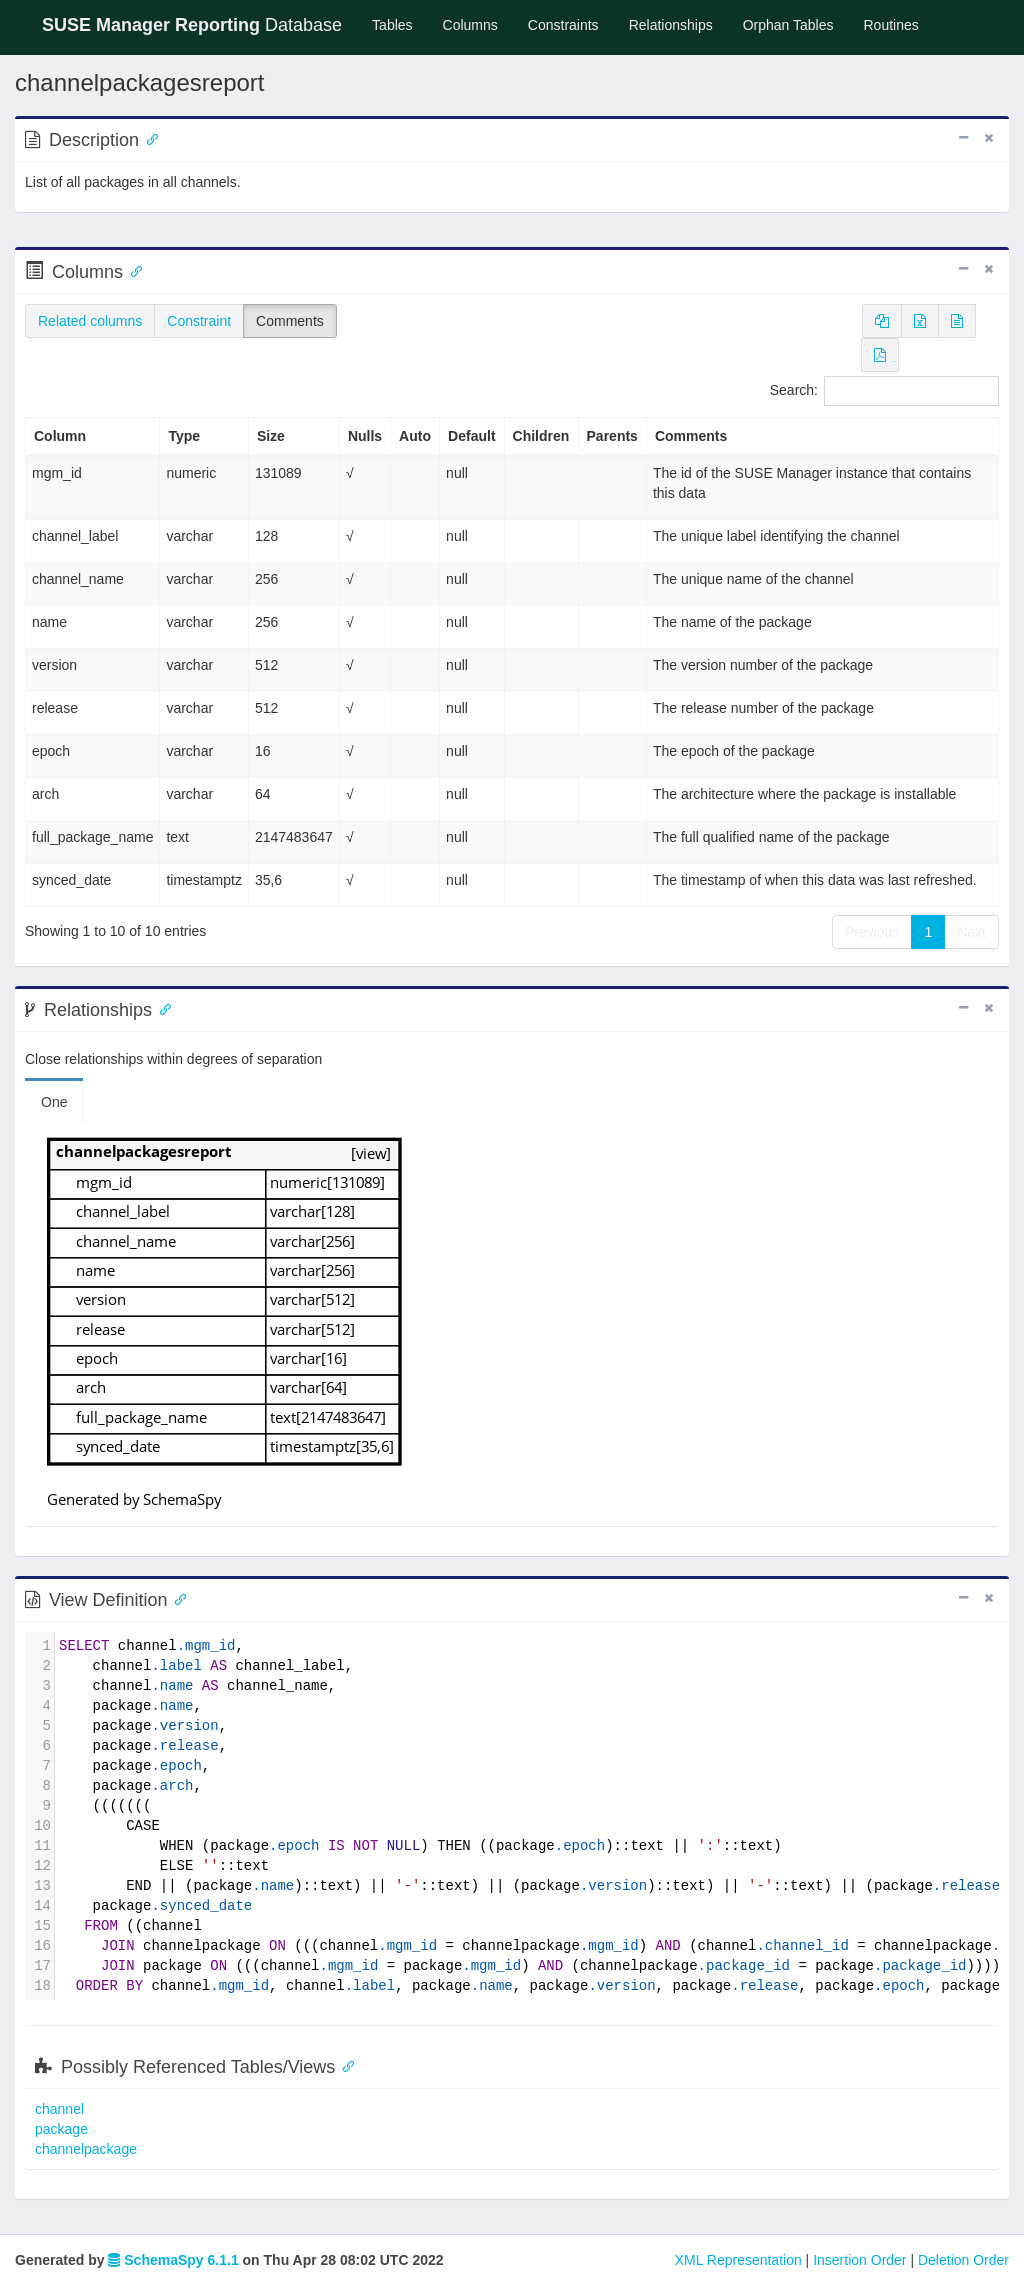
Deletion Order (963, 2260)
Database (192, 25)
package (61, 2129)
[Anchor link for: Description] (148, 138)
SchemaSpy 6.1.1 (173, 2260)
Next (971, 932)
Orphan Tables (788, 25)
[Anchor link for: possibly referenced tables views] (344, 2065)
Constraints (563, 25)
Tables (399, 23)
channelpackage (86, 2149)
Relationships (671, 25)
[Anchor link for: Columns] (132, 270)
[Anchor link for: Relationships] (161, 1008)
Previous (872, 932)
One (54, 1102)
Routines (891, 25)
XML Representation (738, 2260)
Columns (470, 25)
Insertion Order (859, 2260)
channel (59, 2109)
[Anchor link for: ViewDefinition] (177, 1598)
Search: (884, 391)
